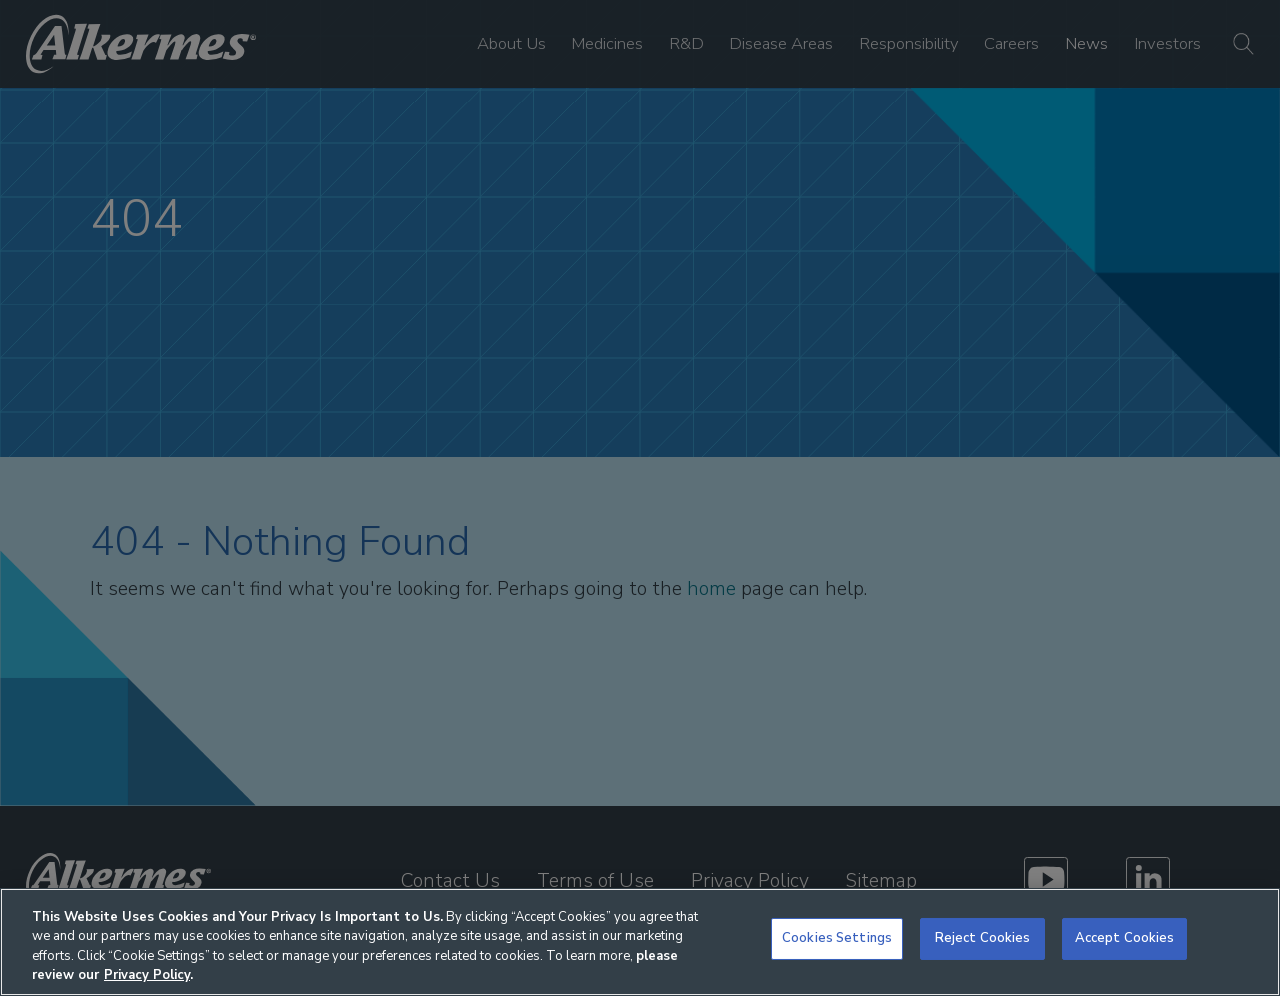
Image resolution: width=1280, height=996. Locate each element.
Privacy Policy (147, 975)
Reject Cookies (983, 938)
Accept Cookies (1125, 938)
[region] (640, 942)
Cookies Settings (837, 938)
